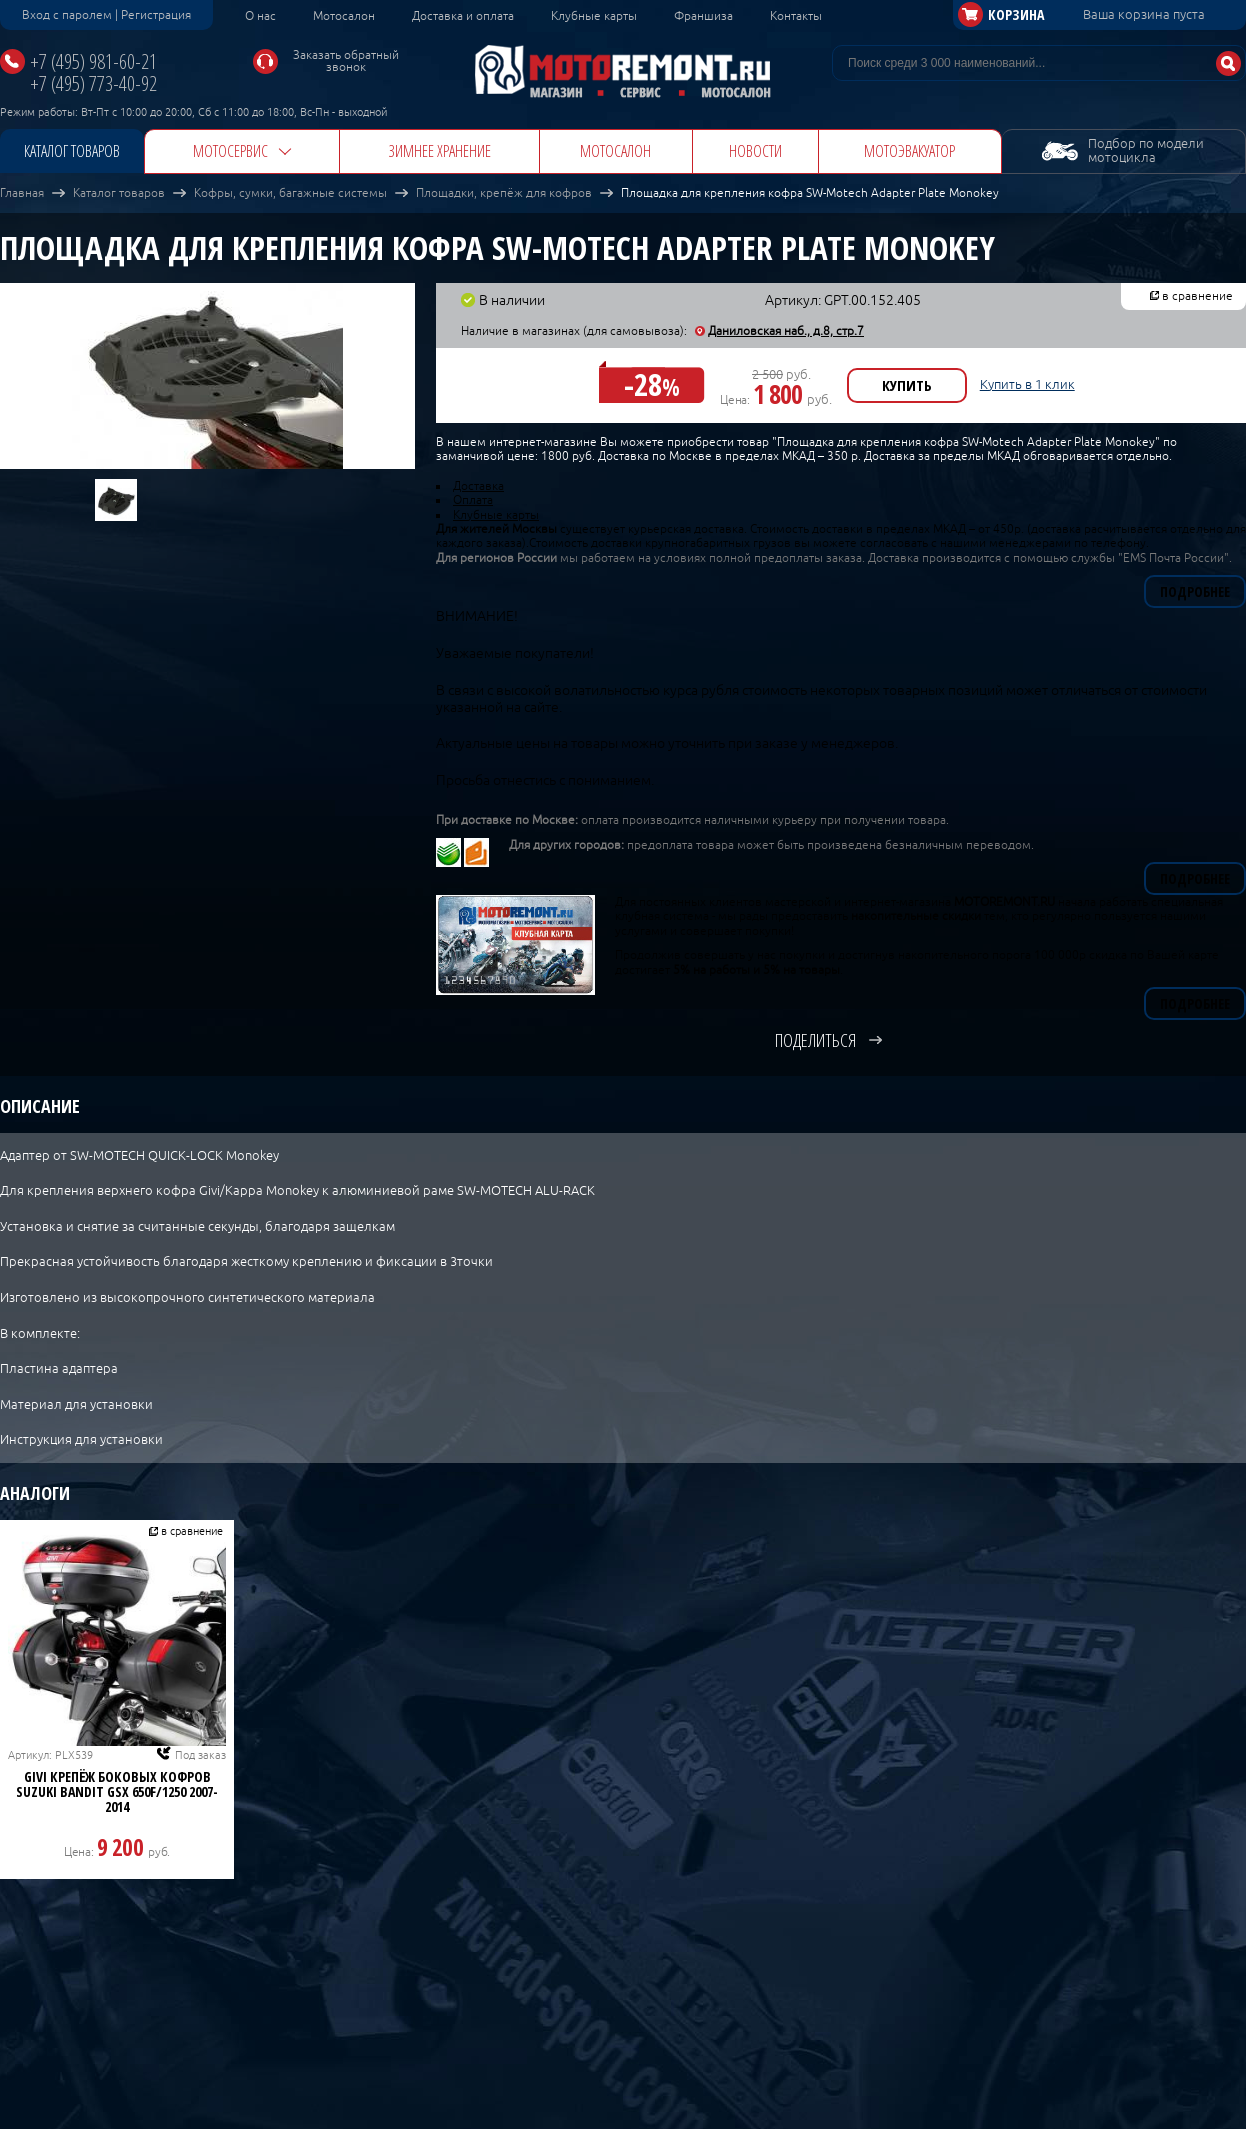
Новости (755, 151)
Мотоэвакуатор (909, 151)
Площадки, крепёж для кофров (504, 193)
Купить (907, 385)
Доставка (478, 486)
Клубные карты (594, 16)
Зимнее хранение (440, 151)
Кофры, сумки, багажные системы (290, 193)
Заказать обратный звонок (346, 61)
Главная (22, 193)
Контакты (796, 16)
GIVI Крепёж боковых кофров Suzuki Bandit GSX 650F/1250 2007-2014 (117, 1792)
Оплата (473, 500)
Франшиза (703, 16)
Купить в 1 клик (1027, 384)
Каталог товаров (72, 151)
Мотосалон (344, 16)
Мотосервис (230, 151)
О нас (260, 16)
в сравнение (1197, 296)
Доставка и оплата (463, 16)
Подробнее (1195, 591)
